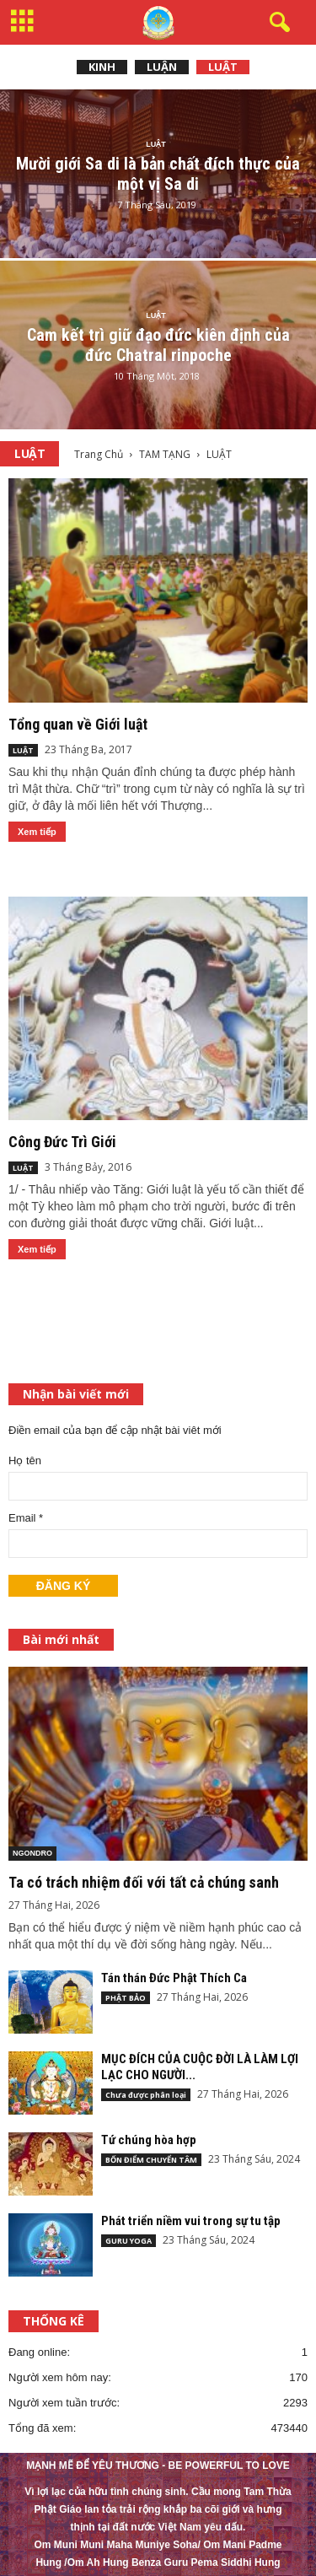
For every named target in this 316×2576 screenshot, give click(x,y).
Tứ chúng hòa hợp (148, 2140)
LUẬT (223, 67)
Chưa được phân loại (145, 2094)
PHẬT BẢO (125, 1997)
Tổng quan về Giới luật (77, 724)
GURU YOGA (128, 2240)
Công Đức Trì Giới (62, 1142)
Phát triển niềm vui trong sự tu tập (191, 2220)
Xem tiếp (37, 832)
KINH (101, 67)
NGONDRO (32, 1853)
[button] (276, 22)
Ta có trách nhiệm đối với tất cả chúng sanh (143, 1882)
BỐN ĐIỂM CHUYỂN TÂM (151, 2159)
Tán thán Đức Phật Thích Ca (174, 1978)
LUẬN (162, 67)
